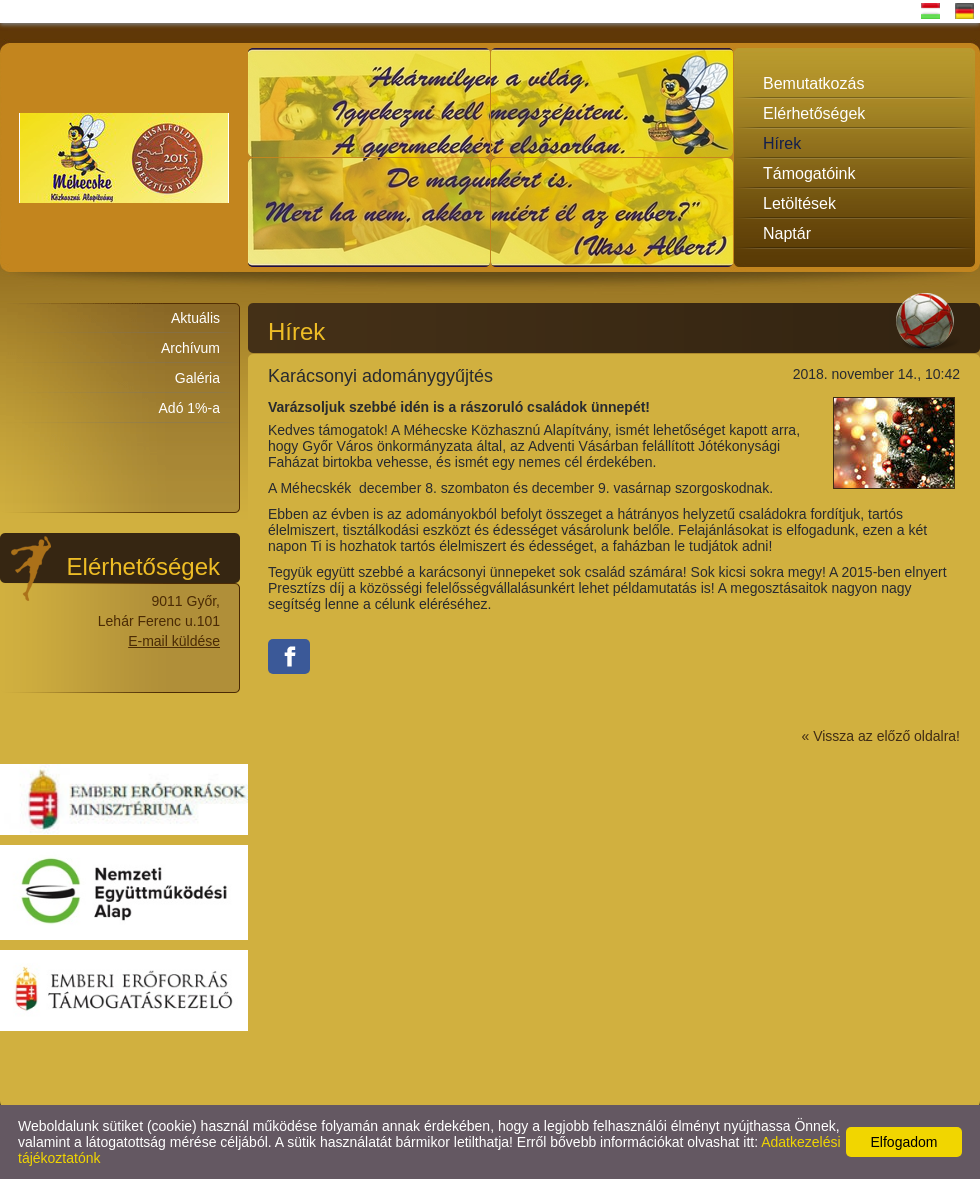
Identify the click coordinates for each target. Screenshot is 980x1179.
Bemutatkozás (813, 83)
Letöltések (799, 203)
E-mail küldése (174, 641)
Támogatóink (809, 173)
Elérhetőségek (814, 113)
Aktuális (195, 318)
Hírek (782, 143)
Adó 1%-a (189, 408)
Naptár (787, 233)
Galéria (197, 378)
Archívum (190, 348)
